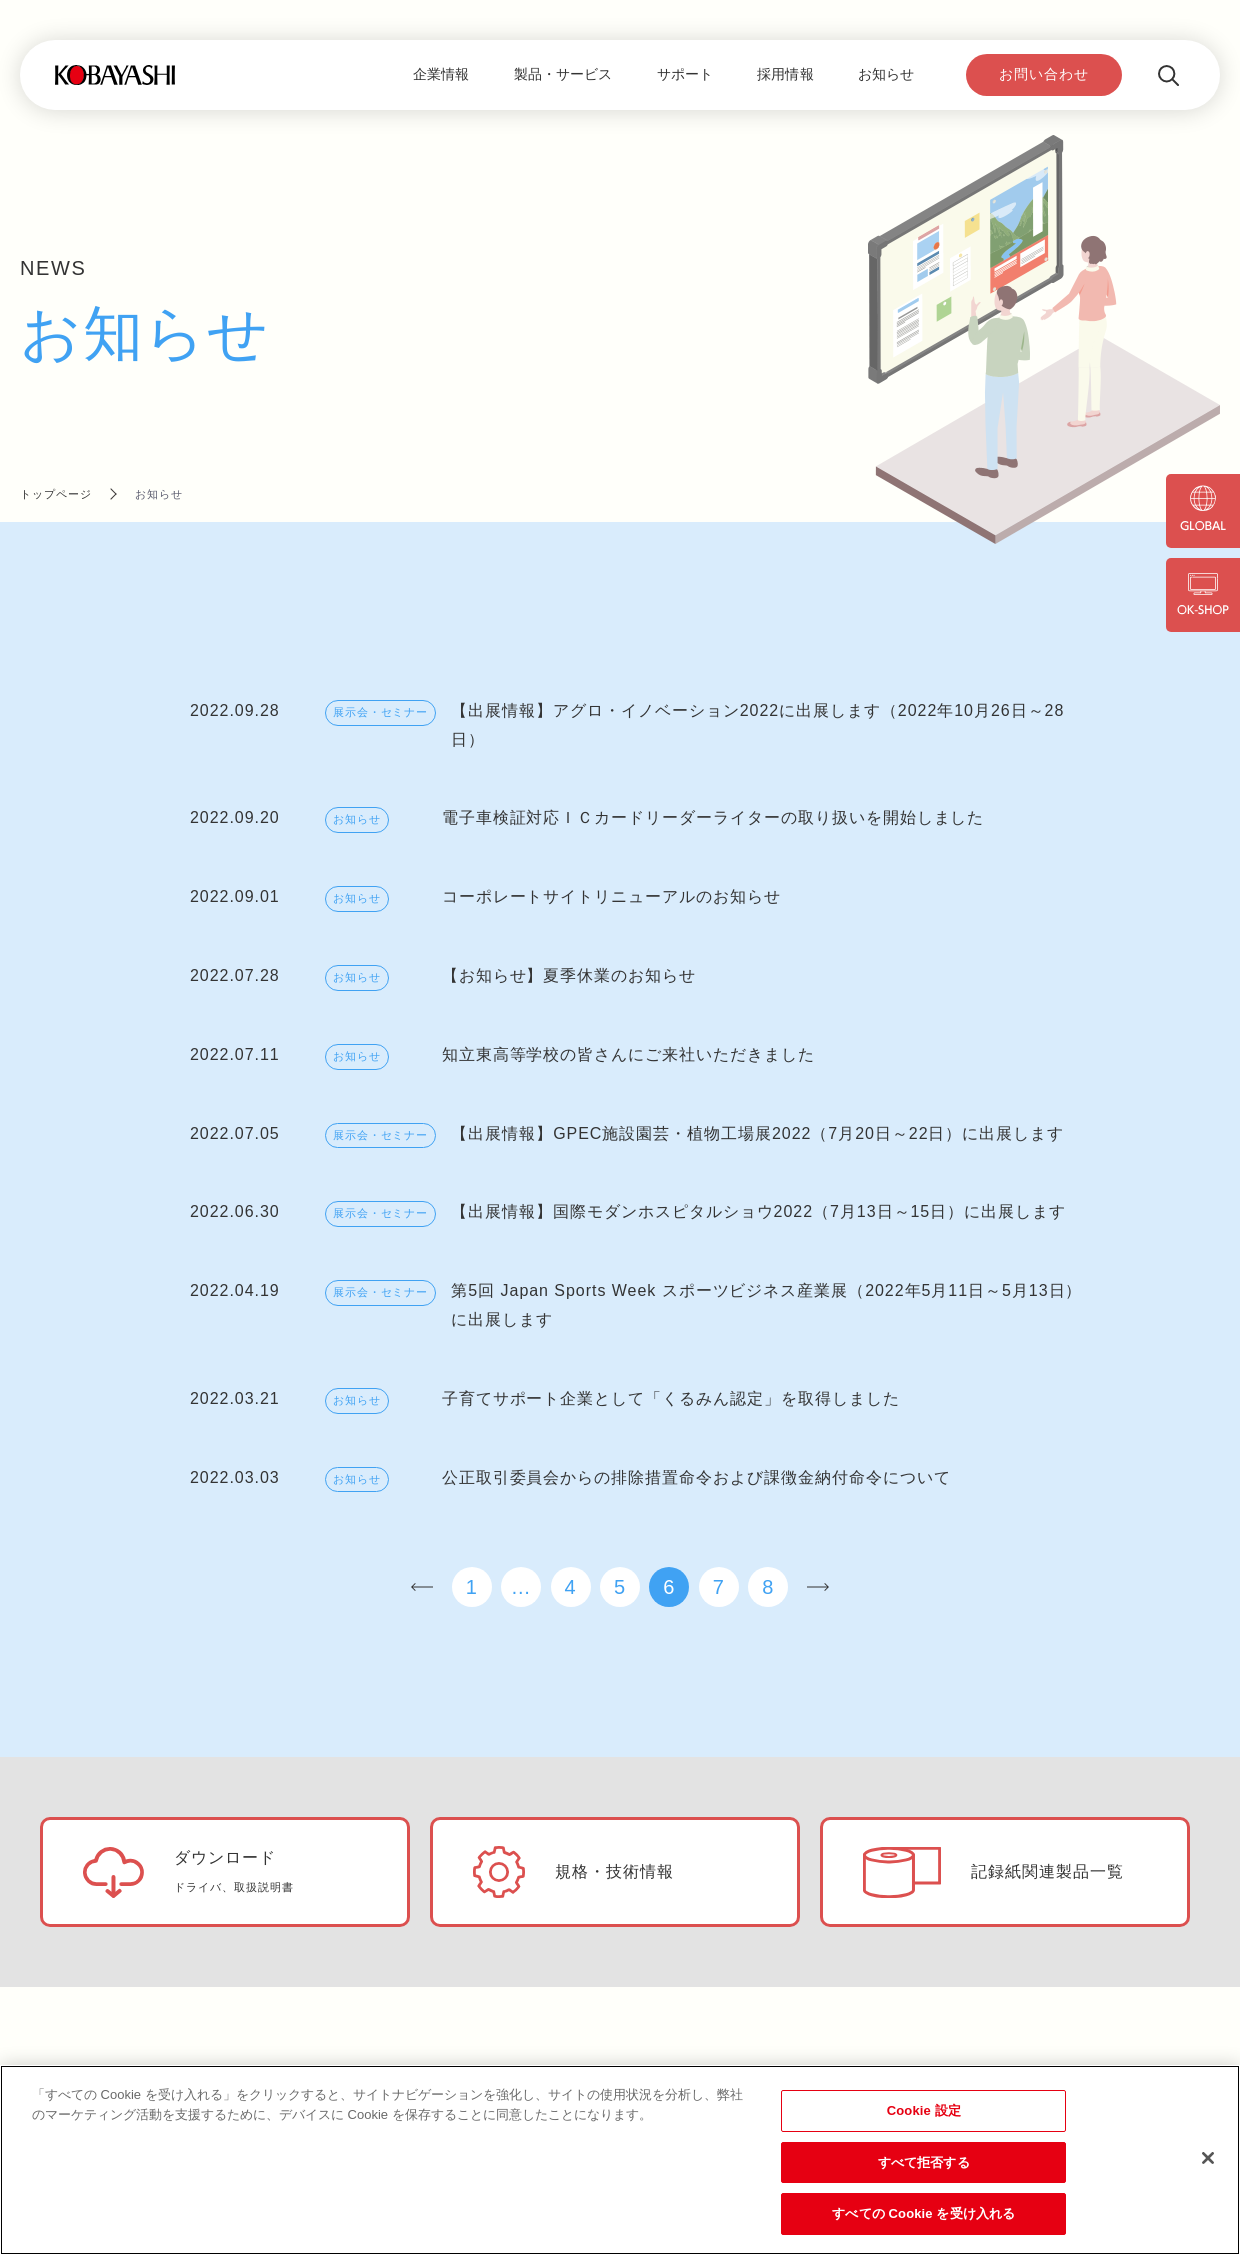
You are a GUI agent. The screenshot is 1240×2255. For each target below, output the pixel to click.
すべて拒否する (924, 2162)
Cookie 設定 (924, 2110)
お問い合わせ (1044, 74)
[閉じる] (1208, 2158)
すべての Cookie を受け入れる (923, 2213)
